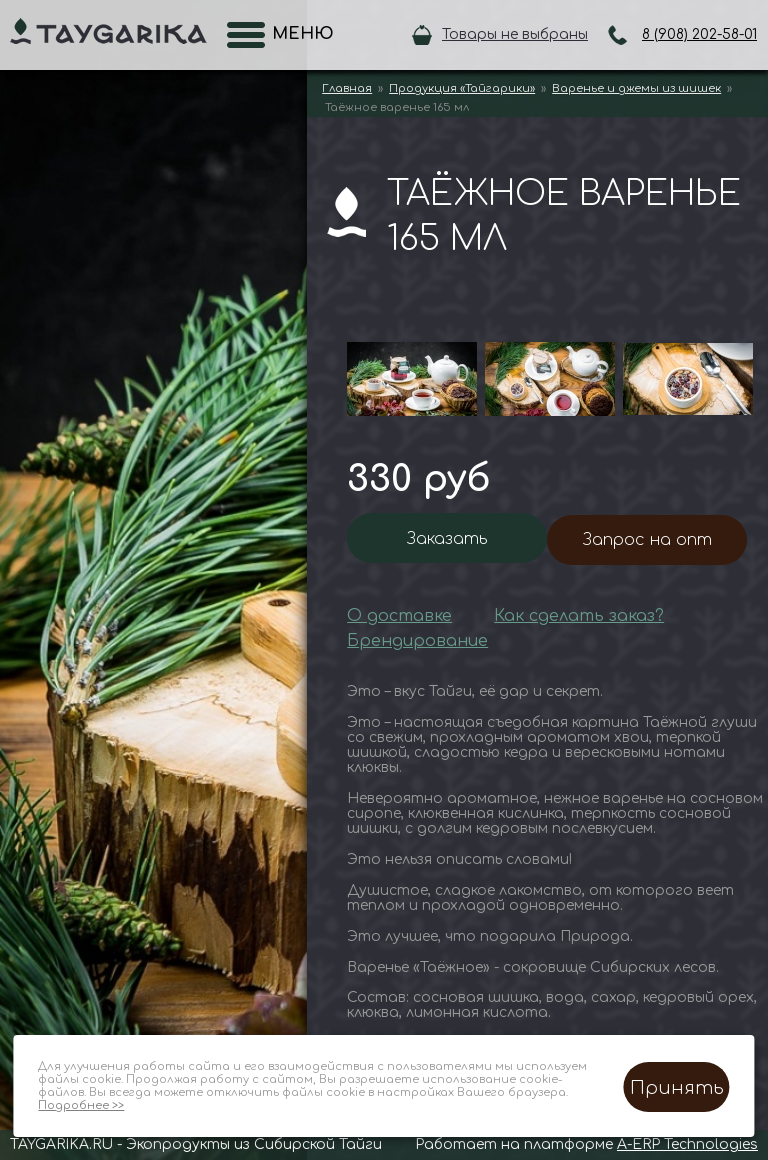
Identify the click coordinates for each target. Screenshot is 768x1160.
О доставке (399, 616)
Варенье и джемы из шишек (636, 88)
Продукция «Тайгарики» (462, 88)
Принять (677, 1088)
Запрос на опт (647, 540)
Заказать (447, 539)
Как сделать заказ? (579, 616)
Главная (347, 88)
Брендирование (417, 641)
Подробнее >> (81, 1105)
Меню (297, 34)
